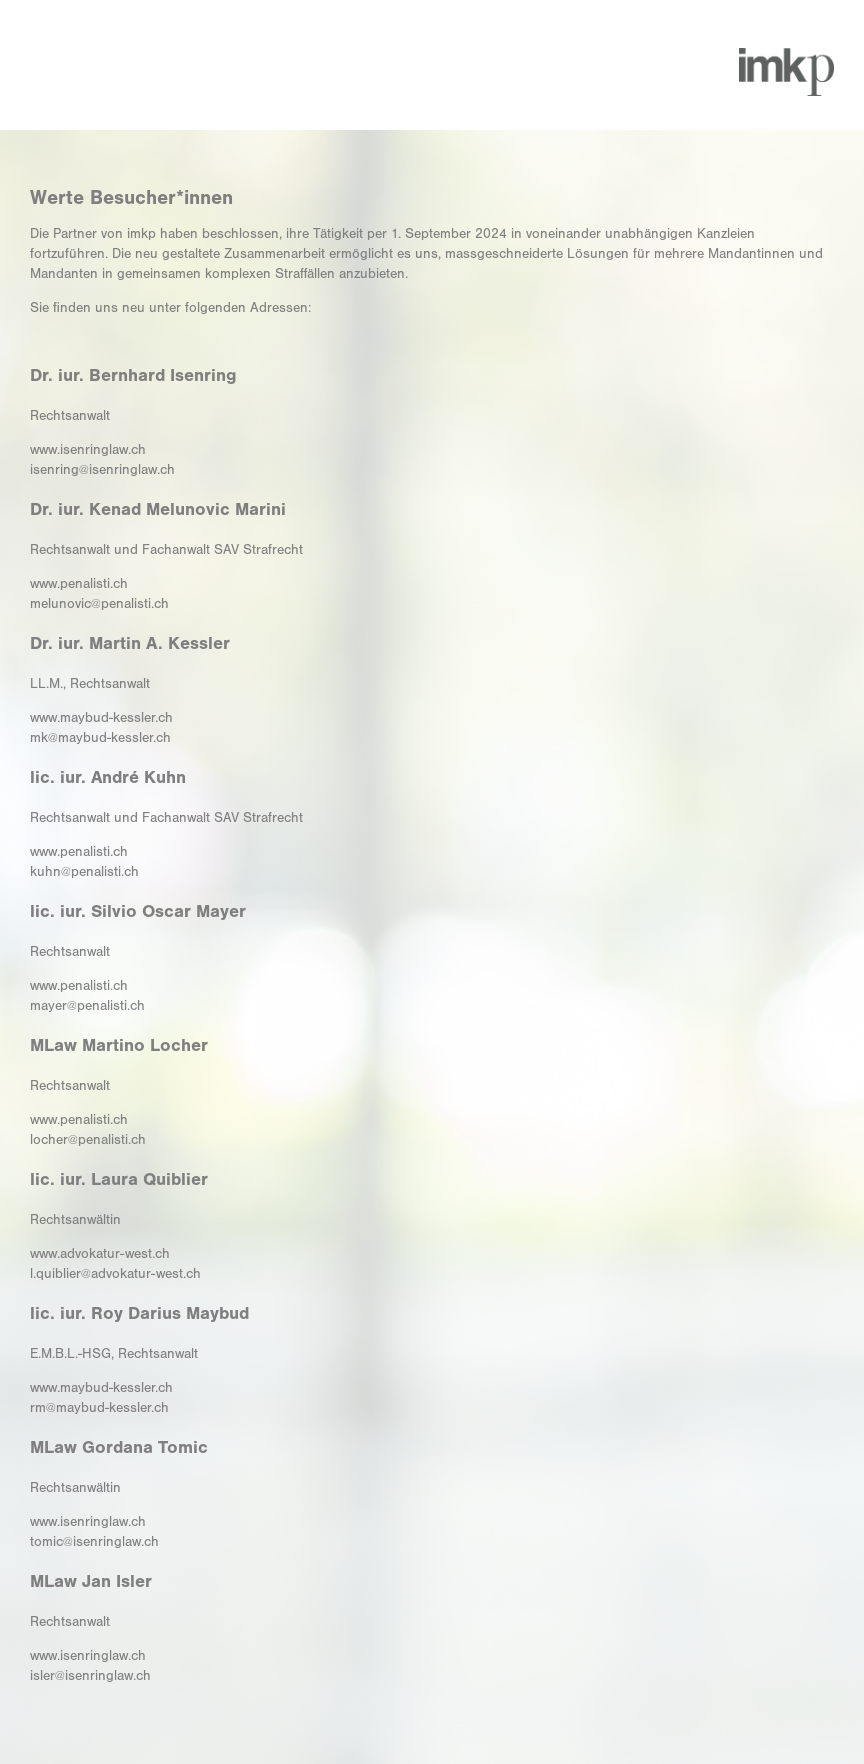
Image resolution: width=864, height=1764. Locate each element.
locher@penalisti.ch (88, 1140)
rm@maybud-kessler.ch (99, 1408)
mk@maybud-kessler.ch (100, 738)
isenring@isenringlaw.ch (102, 470)
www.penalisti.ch (79, 584)
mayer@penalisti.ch (87, 1006)
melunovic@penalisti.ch (99, 604)
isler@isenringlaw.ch (90, 1676)
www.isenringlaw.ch (88, 450)
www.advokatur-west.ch (100, 1254)
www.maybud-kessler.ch (101, 718)
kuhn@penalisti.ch (84, 872)
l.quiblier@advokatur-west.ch (115, 1274)
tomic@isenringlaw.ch (94, 1542)
